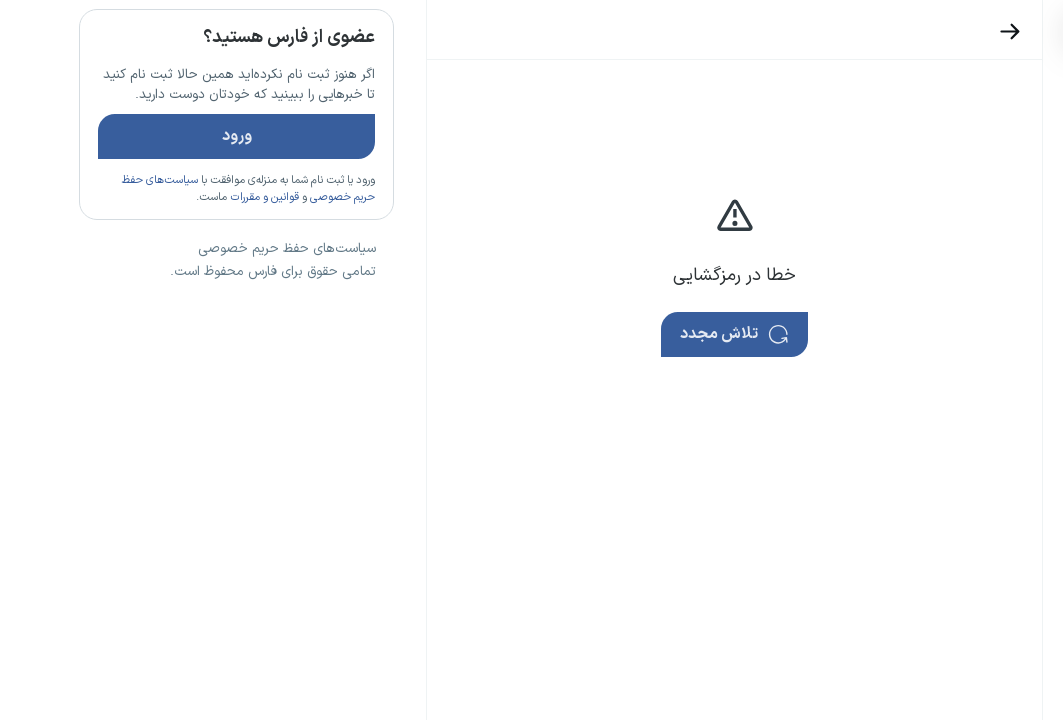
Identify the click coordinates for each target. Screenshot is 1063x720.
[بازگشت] (940, 31)
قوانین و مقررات (194, 255)
